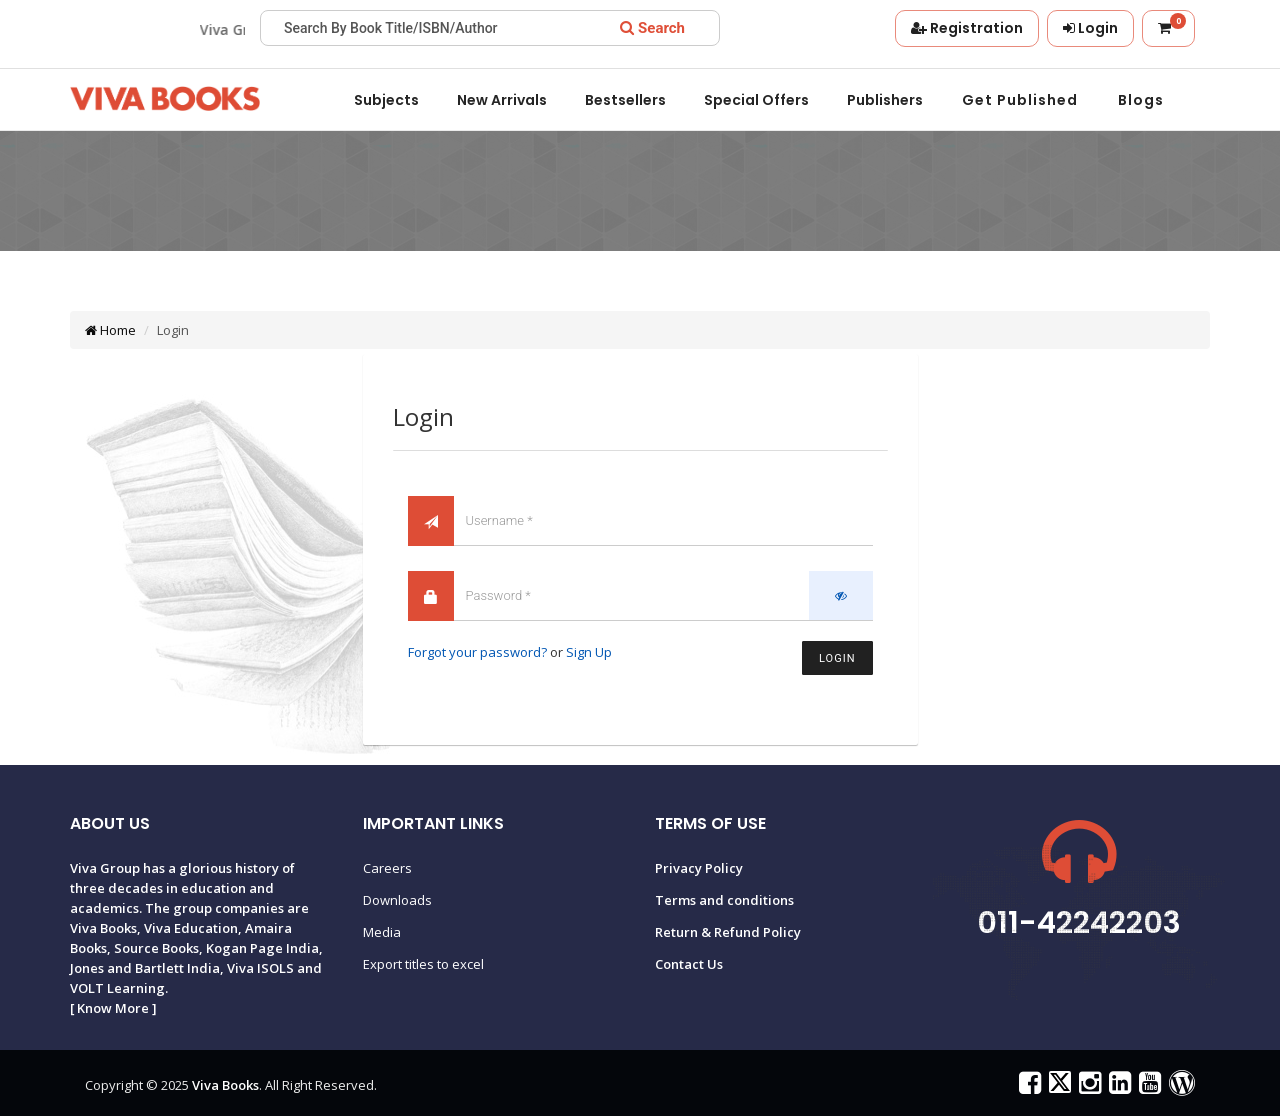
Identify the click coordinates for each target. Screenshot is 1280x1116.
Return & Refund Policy (728, 932)
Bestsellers (625, 100)
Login (837, 658)
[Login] (1090, 28)
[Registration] (967, 28)
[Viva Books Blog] (1179, 1087)
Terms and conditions (724, 900)
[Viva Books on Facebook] (1027, 1087)
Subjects (386, 100)
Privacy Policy (699, 868)
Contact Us (689, 964)
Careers (387, 868)
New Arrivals (502, 100)
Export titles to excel (423, 964)
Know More (113, 1008)
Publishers (885, 100)
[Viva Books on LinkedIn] (1117, 1087)
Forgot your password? (477, 652)
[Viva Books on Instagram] (1087, 1087)
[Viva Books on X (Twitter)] (1057, 1087)
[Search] (652, 28)
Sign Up (589, 652)
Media (382, 932)
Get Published (1020, 100)
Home (110, 330)
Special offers (756, 100)
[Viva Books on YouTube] (1147, 1087)
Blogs (1141, 100)
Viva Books (225, 1085)
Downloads (397, 900)
